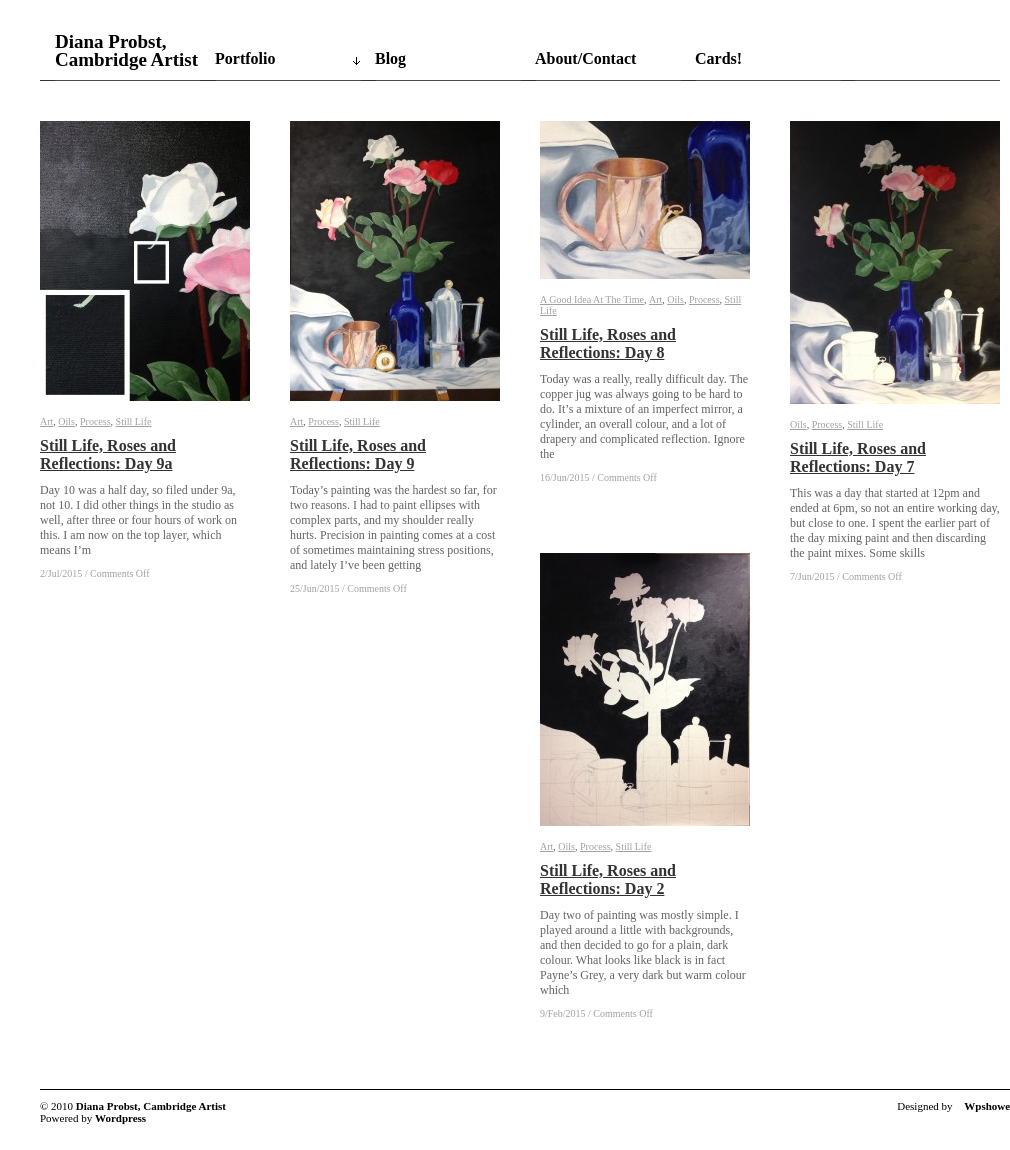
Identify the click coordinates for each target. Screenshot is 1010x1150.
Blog (390, 58)
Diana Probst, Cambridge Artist (126, 51)
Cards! (718, 58)
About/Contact (585, 58)
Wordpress (120, 1118)
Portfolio (245, 58)
